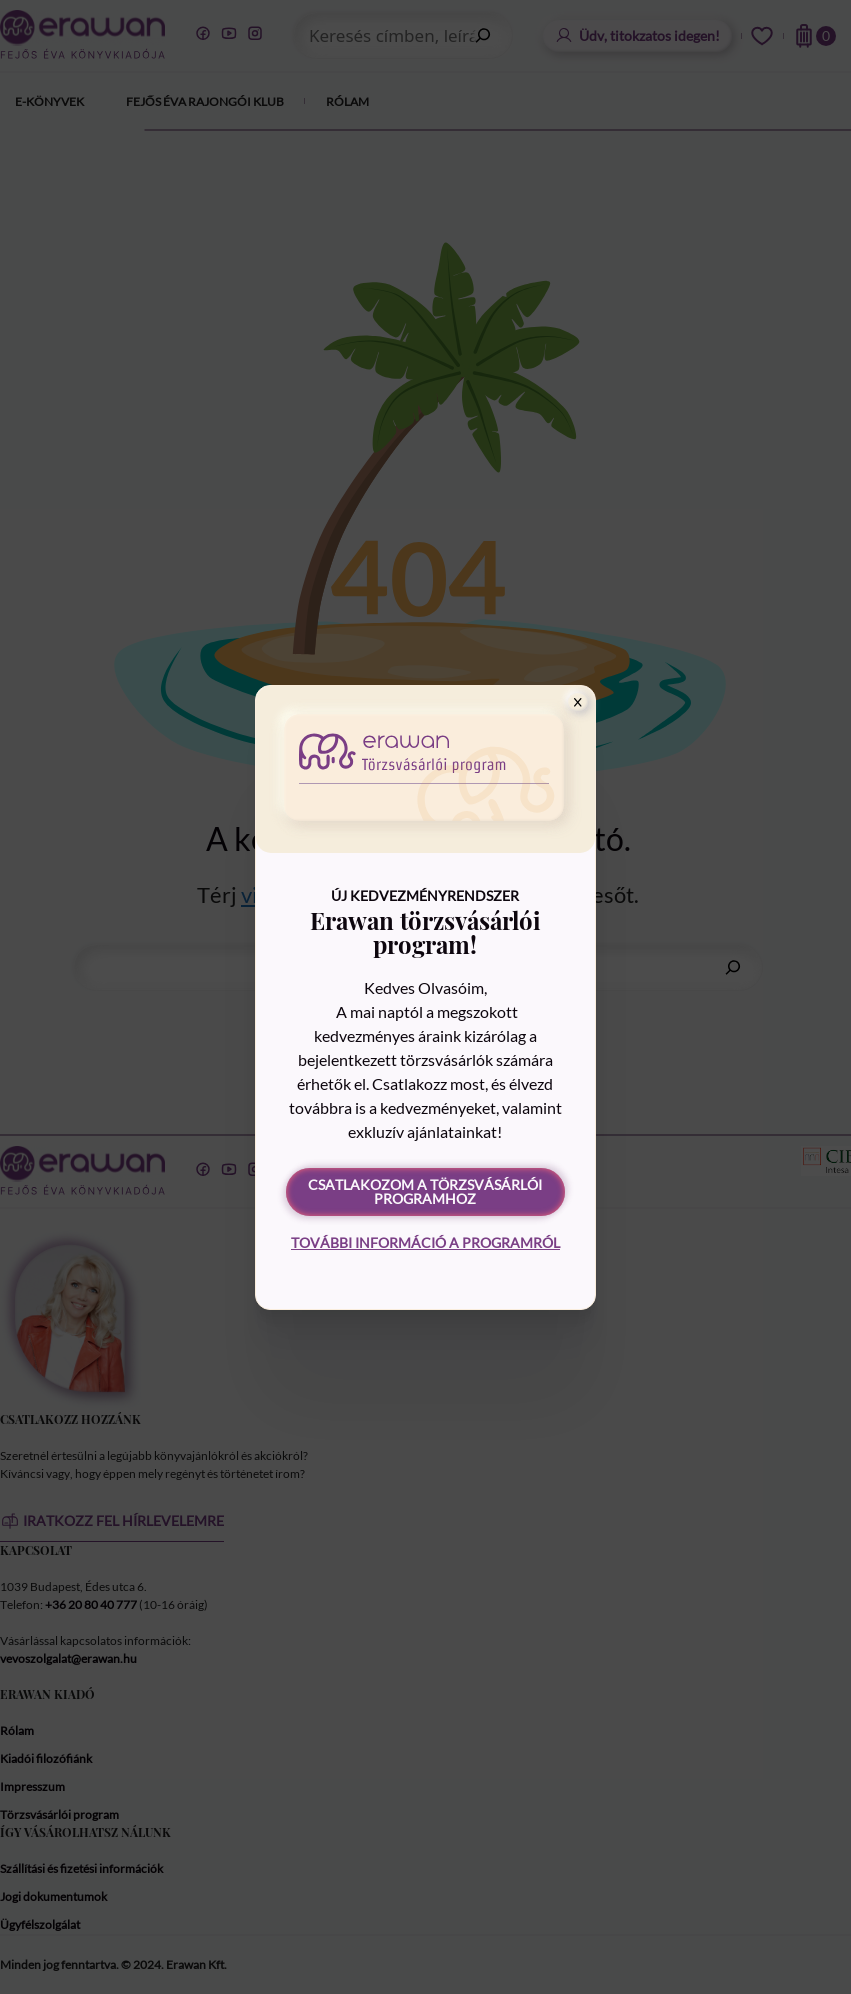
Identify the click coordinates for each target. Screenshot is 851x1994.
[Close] (578, 702)
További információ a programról (425, 1242)
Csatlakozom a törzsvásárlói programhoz (425, 1191)
